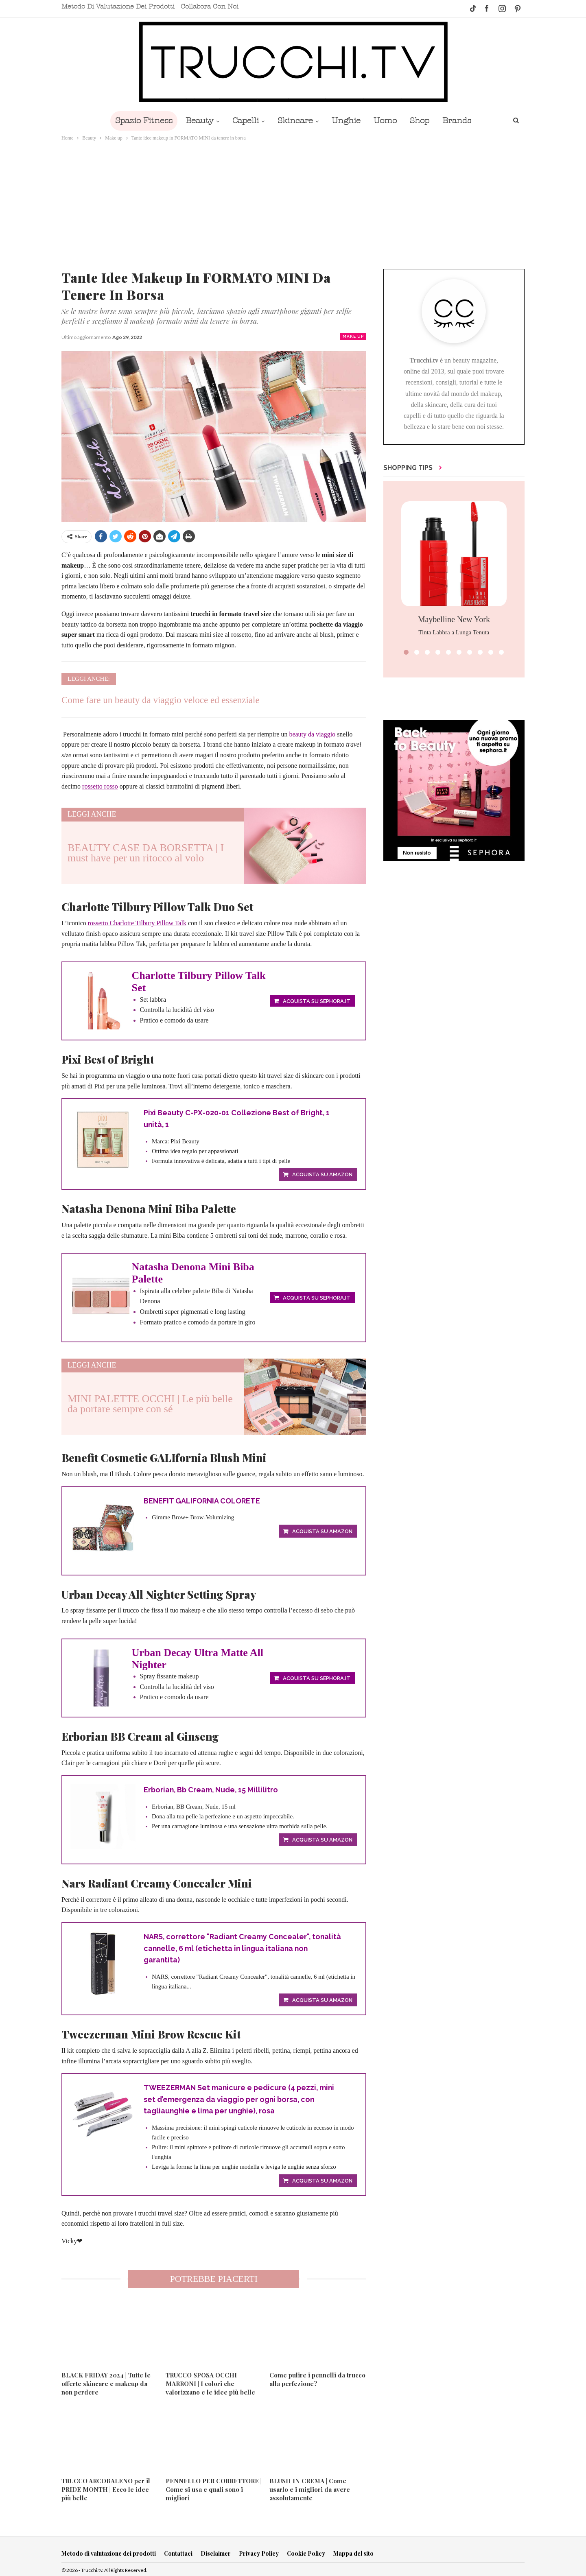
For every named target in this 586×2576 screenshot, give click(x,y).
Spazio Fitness (138, 120)
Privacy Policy (259, 2555)
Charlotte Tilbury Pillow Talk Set (199, 982)
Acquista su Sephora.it (316, 1001)
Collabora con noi (209, 6)
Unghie (346, 120)
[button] (406, 652)
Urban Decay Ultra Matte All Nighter (197, 1659)
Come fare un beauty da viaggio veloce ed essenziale (160, 700)
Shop (423, 120)
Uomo (387, 120)
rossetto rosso (100, 786)
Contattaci (178, 2555)
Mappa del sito (353, 2555)
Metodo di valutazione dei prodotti (118, 6)
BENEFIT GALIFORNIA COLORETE (202, 1501)
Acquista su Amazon (322, 1175)
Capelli (243, 120)
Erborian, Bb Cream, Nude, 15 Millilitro (212, 1790)
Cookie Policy (306, 2555)
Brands (462, 120)
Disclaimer (216, 2555)
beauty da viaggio (312, 734)
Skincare (294, 120)
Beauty (195, 120)
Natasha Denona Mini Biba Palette (193, 1273)
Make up (353, 336)
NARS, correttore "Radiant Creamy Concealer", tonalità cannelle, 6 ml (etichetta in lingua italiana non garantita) (243, 1949)
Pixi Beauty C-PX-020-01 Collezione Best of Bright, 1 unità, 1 (237, 1118)
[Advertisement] (293, 203)
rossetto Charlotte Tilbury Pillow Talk (137, 923)
